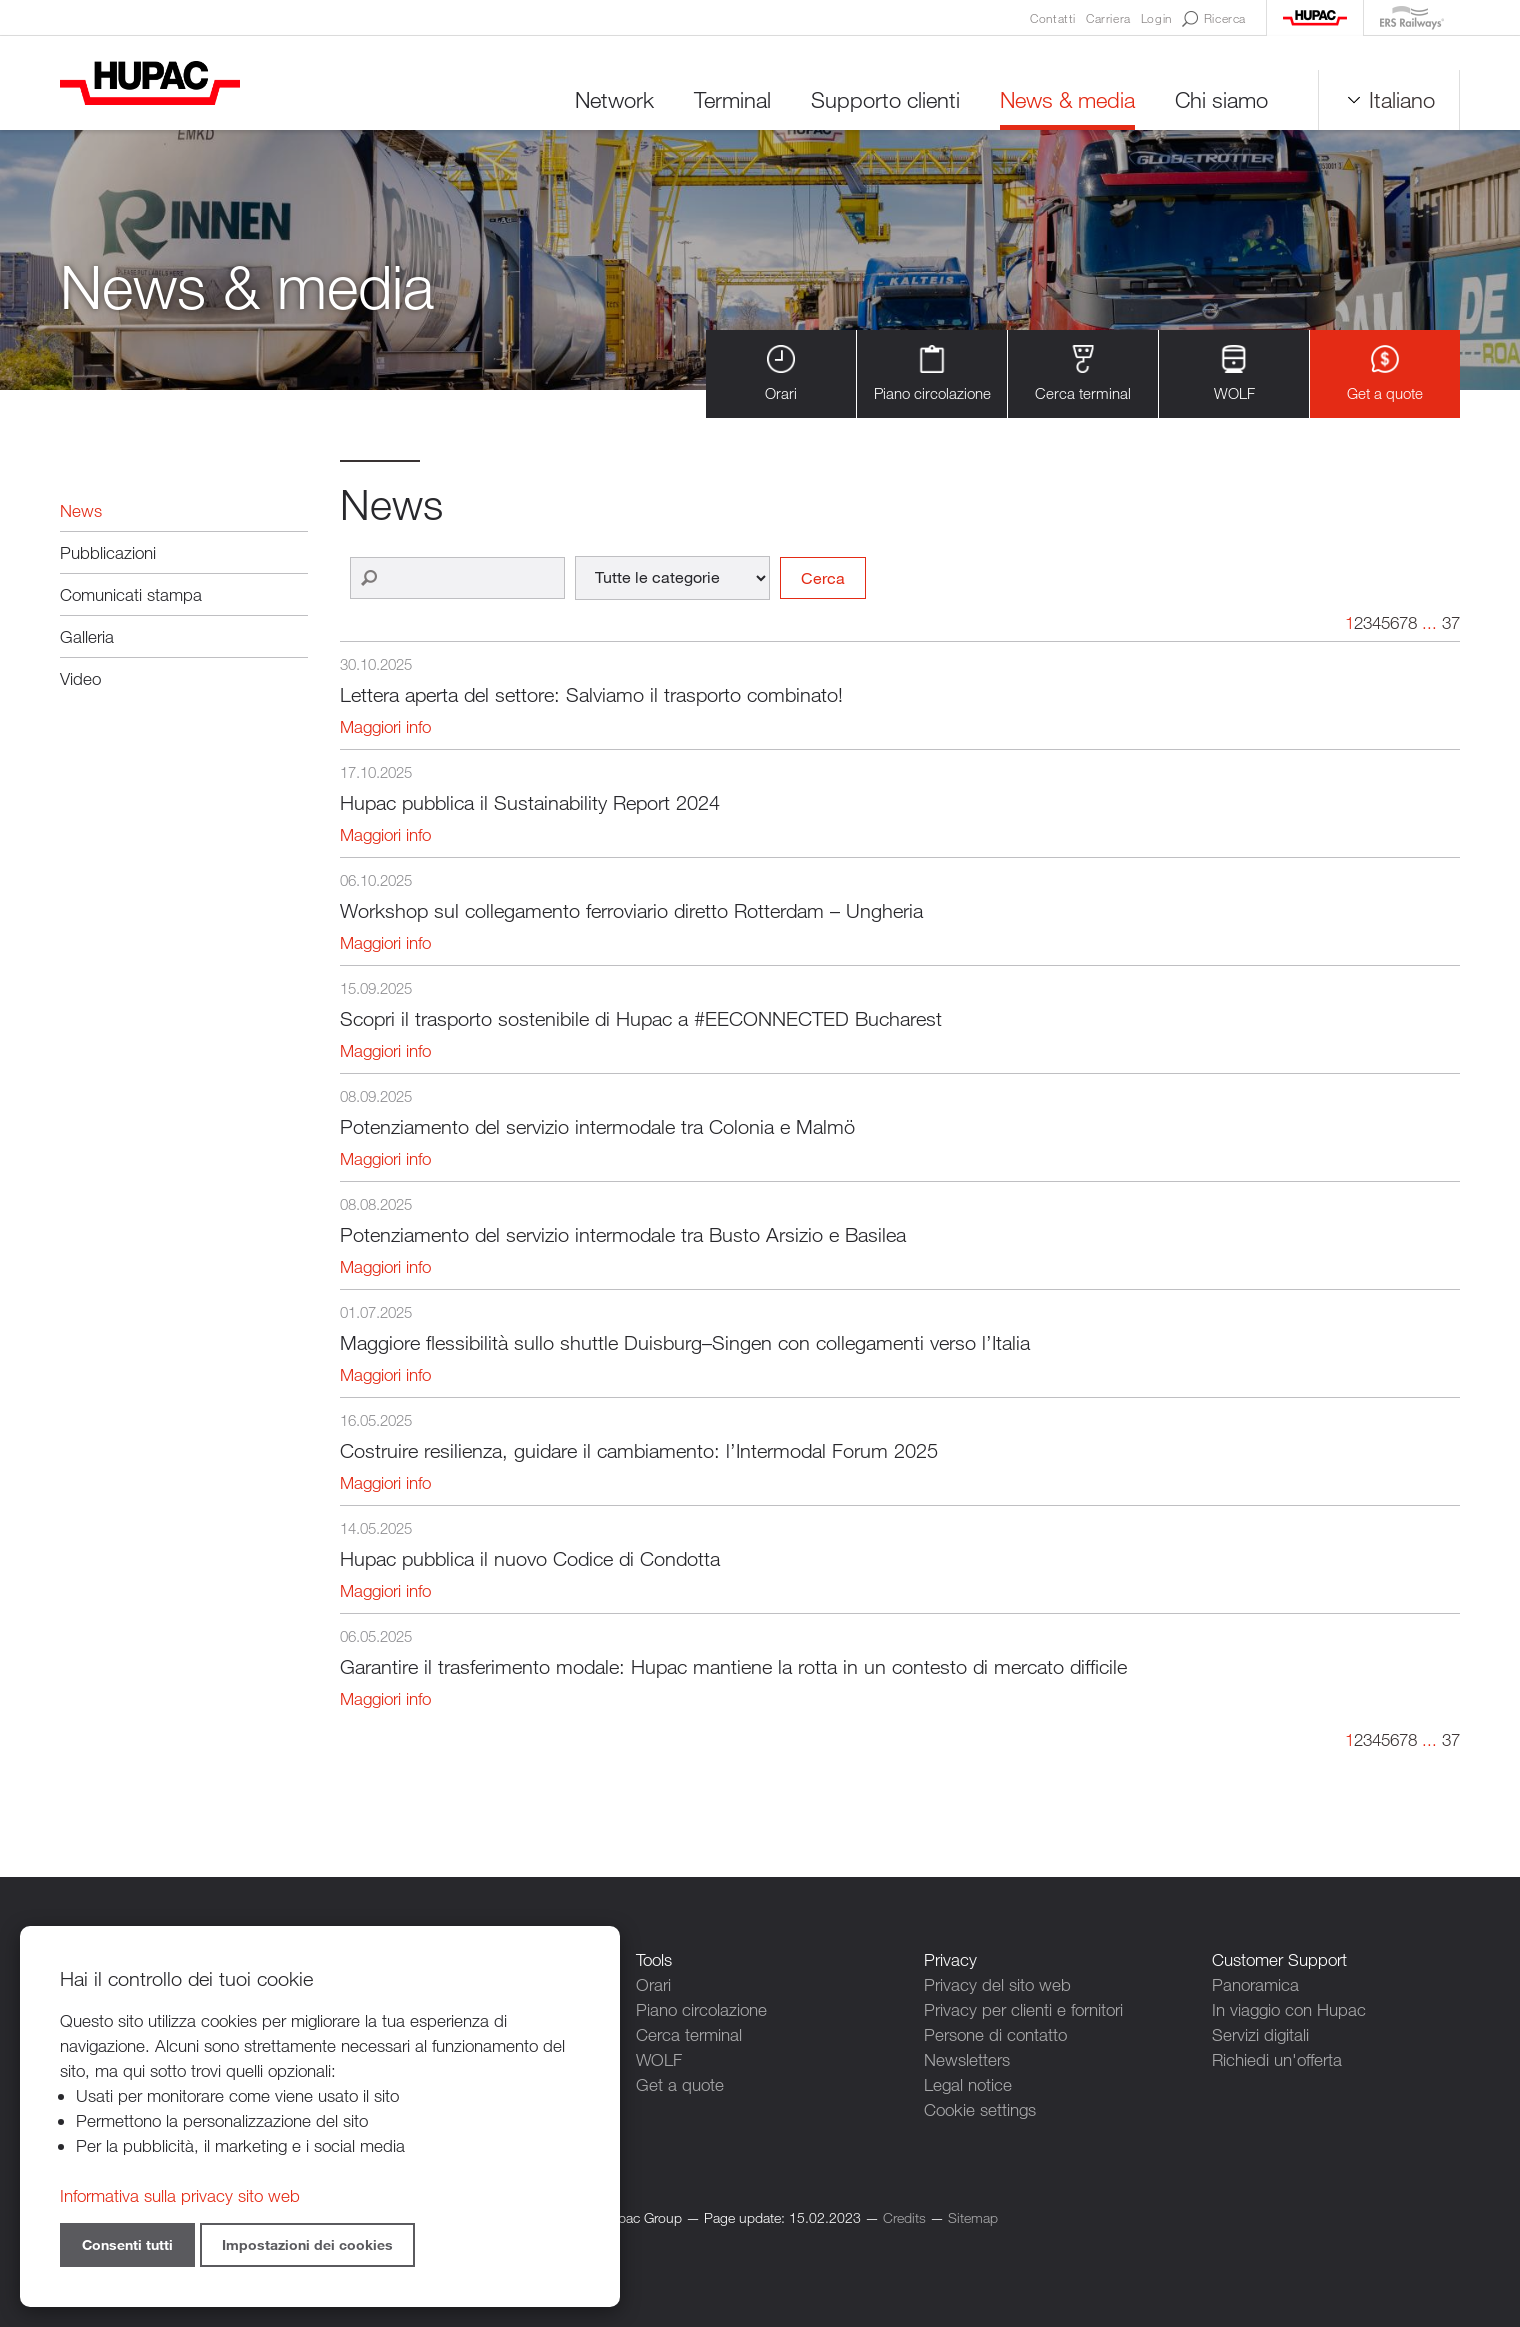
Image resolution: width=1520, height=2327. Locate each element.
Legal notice (968, 2084)
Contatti (1053, 18)
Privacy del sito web (997, 1984)
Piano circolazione (932, 373)
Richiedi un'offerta (1277, 2059)
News (81, 510)
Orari (781, 373)
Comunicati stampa (131, 594)
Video (80, 678)
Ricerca (1214, 19)
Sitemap (973, 2217)
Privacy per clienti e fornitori (1023, 2009)
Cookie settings (980, 2109)
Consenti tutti (127, 2244)
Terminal (732, 99)
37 (1451, 622)
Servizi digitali (1260, 2034)
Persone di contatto (995, 2034)
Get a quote (1385, 373)
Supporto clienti (885, 99)
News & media (1067, 99)
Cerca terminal (1083, 373)
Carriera (1108, 18)
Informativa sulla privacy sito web (180, 2195)
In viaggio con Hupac (1289, 2009)
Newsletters (967, 2059)
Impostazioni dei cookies (307, 2244)
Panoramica (1255, 1984)
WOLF (1234, 373)
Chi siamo (1221, 99)
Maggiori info (385, 726)
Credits (904, 2217)
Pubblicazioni (108, 552)
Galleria (87, 636)
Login (1156, 18)
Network (614, 99)
